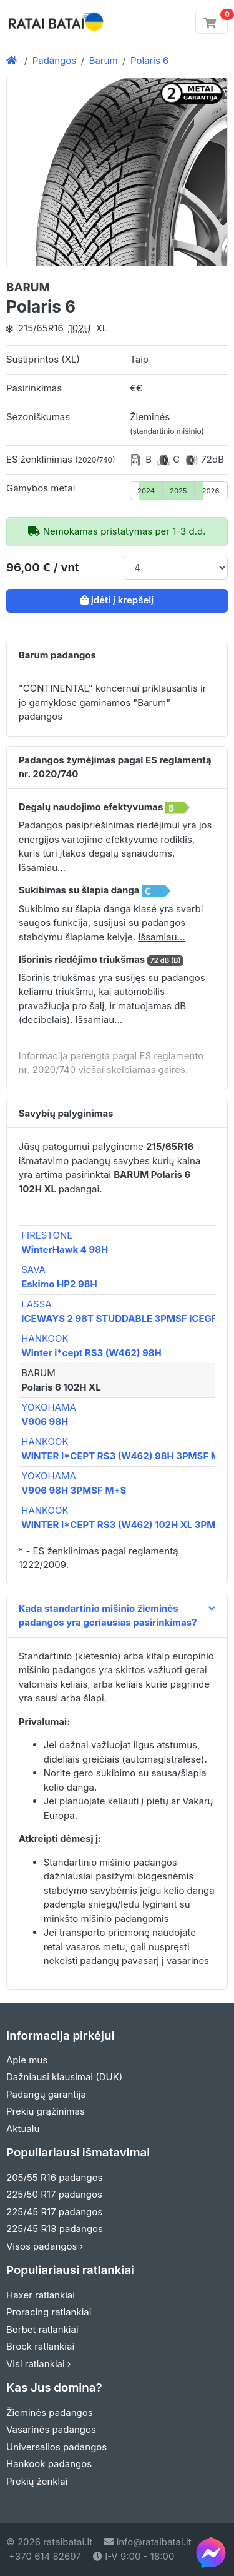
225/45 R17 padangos (54, 2212)
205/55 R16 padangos (54, 2177)
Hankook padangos (49, 2464)
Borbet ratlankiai (42, 2329)
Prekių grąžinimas (45, 2111)
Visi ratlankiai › (38, 2364)
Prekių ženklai (36, 2481)
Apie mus (26, 2060)
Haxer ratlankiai (40, 2295)
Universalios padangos (56, 2447)
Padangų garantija (46, 2094)
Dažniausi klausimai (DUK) (64, 2077)
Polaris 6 (149, 60)
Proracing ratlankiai (48, 2312)
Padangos (54, 60)
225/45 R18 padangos (54, 2229)
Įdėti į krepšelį (117, 600)
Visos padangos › (44, 2246)
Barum (103, 60)
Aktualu (22, 2129)
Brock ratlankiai (40, 2346)
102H (80, 328)
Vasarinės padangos (51, 2429)
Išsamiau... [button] (42, 867)
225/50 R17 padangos (54, 2194)
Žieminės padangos (49, 2412)
